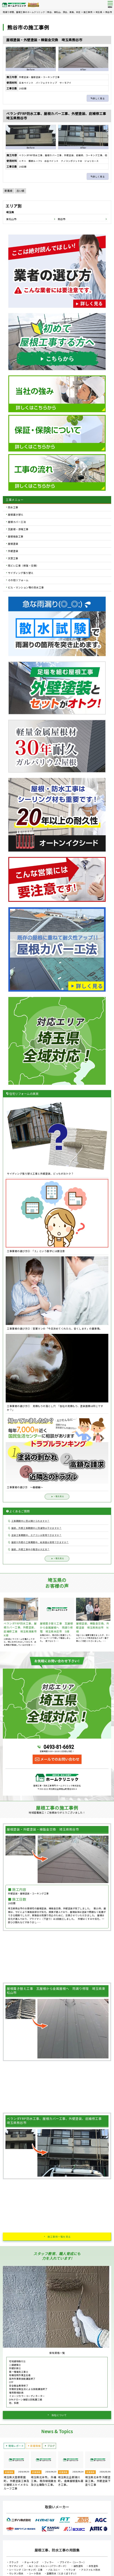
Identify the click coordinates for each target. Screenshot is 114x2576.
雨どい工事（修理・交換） (23, 565)
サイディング (16, 2566)
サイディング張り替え (21, 573)
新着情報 (34, 2446)
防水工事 (13, 507)
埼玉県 (10, 212)
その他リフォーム (18, 580)
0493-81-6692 (58, 1747)
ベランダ (70, 2569)
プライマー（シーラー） (73, 2562)
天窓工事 (13, 558)
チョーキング (31, 2562)
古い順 (20, 190)
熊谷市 (62, 219)
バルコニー (54, 2569)
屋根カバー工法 (17, 522)
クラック (14, 2562)
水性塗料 (93, 2566)
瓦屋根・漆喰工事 (18, 529)
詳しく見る (99, 98)
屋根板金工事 (15, 536)
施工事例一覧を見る (59, 2236)
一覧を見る (57, 1496)
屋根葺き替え (15, 514)
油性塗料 (78, 2566)
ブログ (49, 2446)
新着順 (8, 190)
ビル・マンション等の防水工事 (26, 587)
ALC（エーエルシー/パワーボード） (48, 2566)
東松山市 (11, 219)
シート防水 (35, 2573)
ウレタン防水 (16, 2573)
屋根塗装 (13, 543)
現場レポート (14, 2446)
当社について (59, 2415)
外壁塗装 (13, 551)
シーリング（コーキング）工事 (26, 2569)
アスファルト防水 (90, 2569)
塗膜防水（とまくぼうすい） (62, 2573)
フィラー (49, 2562)
